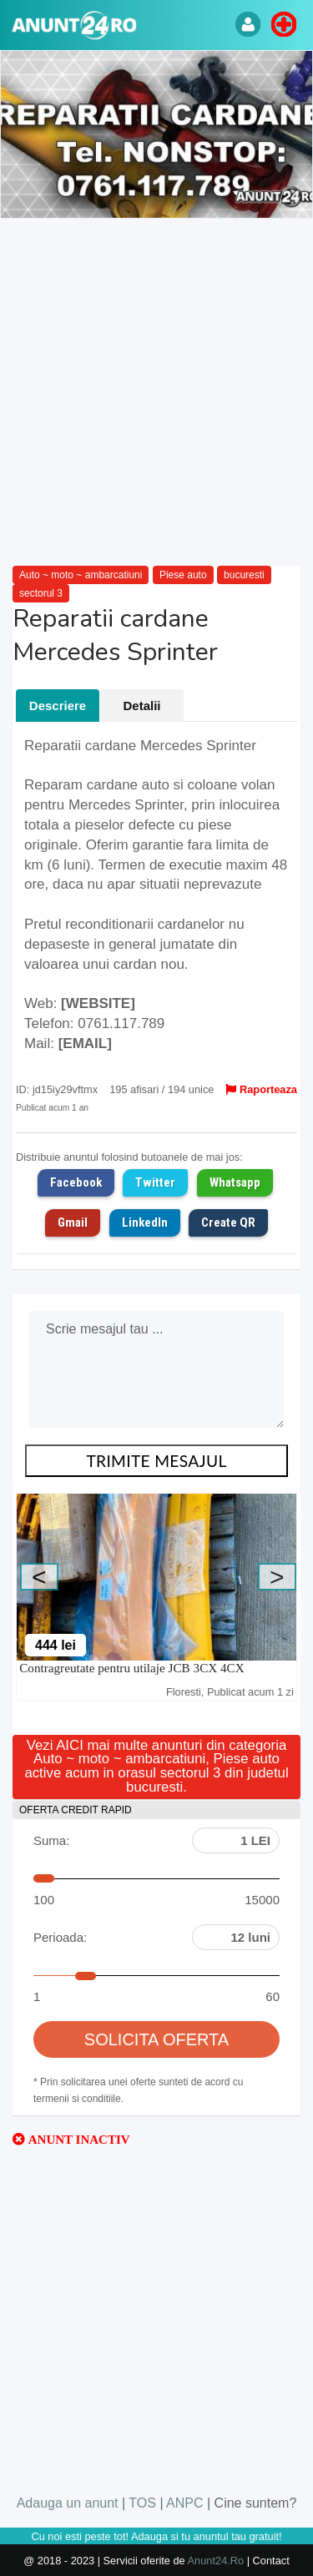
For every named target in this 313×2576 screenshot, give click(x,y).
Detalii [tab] (141, 705)
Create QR (228, 1222)
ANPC (184, 2503)
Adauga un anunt (68, 2503)
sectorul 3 (41, 593)
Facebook (76, 1182)
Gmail (73, 1222)
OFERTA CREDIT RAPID (75, 1810)
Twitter (155, 1182)
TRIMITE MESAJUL (156, 1460)
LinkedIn (145, 1222)
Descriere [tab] (57, 705)
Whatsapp (235, 1182)
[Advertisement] (156, 393)
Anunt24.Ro (216, 2560)
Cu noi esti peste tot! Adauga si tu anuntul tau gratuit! (156, 2536)
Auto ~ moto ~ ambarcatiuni (80, 575)
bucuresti (244, 575)
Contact (271, 2560)
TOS (142, 2503)
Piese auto (183, 575)
